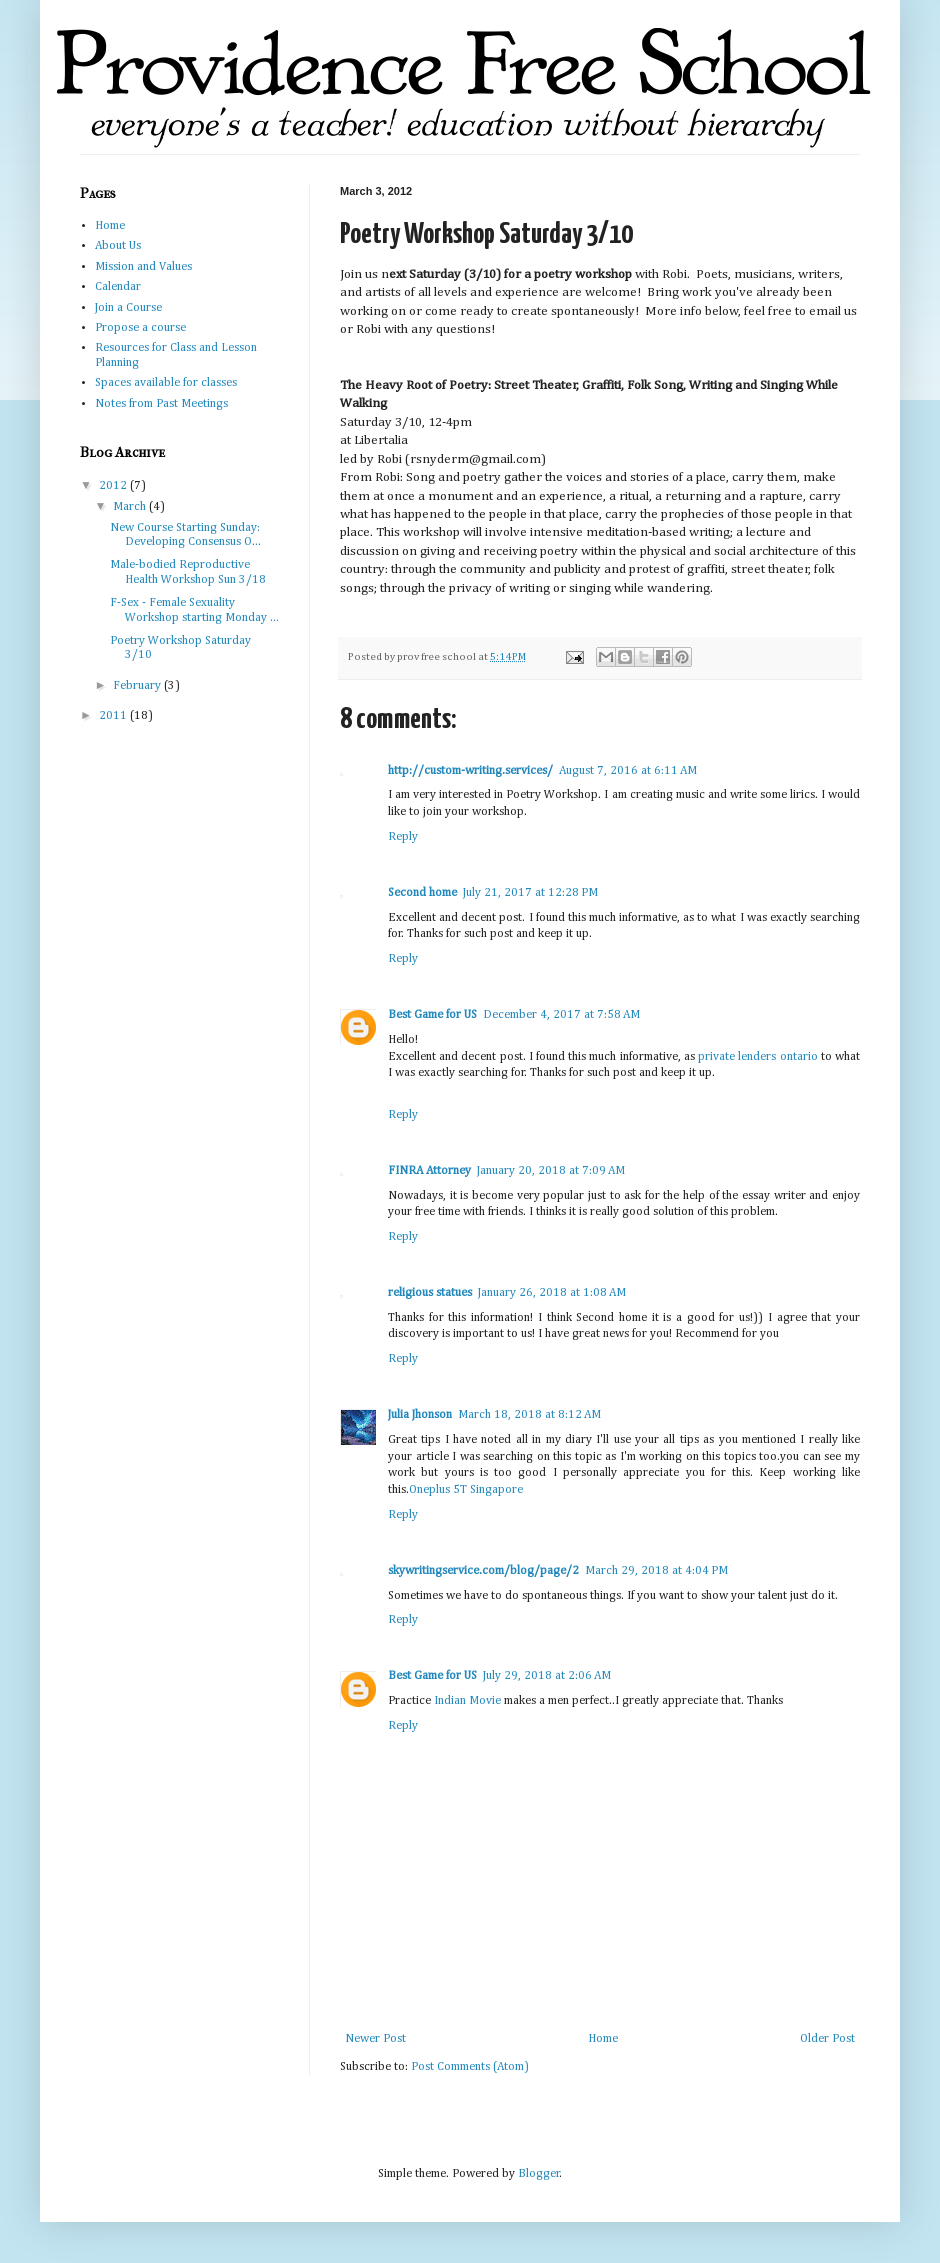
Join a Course (128, 308)
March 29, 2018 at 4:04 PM (656, 1571)
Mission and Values (143, 267)
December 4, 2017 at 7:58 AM (561, 1015)
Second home (422, 893)
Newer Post (375, 2039)
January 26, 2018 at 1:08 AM (552, 1293)
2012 (114, 486)
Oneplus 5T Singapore (466, 1490)
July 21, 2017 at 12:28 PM (530, 893)
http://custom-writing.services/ (470, 771)
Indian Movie (467, 1701)
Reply (403, 837)
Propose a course (140, 328)
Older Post (827, 2039)
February (138, 686)
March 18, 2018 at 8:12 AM (529, 1415)
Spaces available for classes (166, 383)
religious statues (430, 1293)
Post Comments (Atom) (470, 2067)
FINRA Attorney (429, 1171)
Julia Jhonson (420, 1415)
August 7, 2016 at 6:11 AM (628, 771)
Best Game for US (432, 1015)
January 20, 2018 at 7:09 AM (551, 1171)
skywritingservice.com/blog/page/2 (483, 1571)
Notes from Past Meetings (161, 404)
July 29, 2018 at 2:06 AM (547, 1676)
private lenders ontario (757, 1057)
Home (603, 2039)
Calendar (118, 287)
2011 (114, 716)
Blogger (539, 2174)
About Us (118, 246)
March (131, 507)
